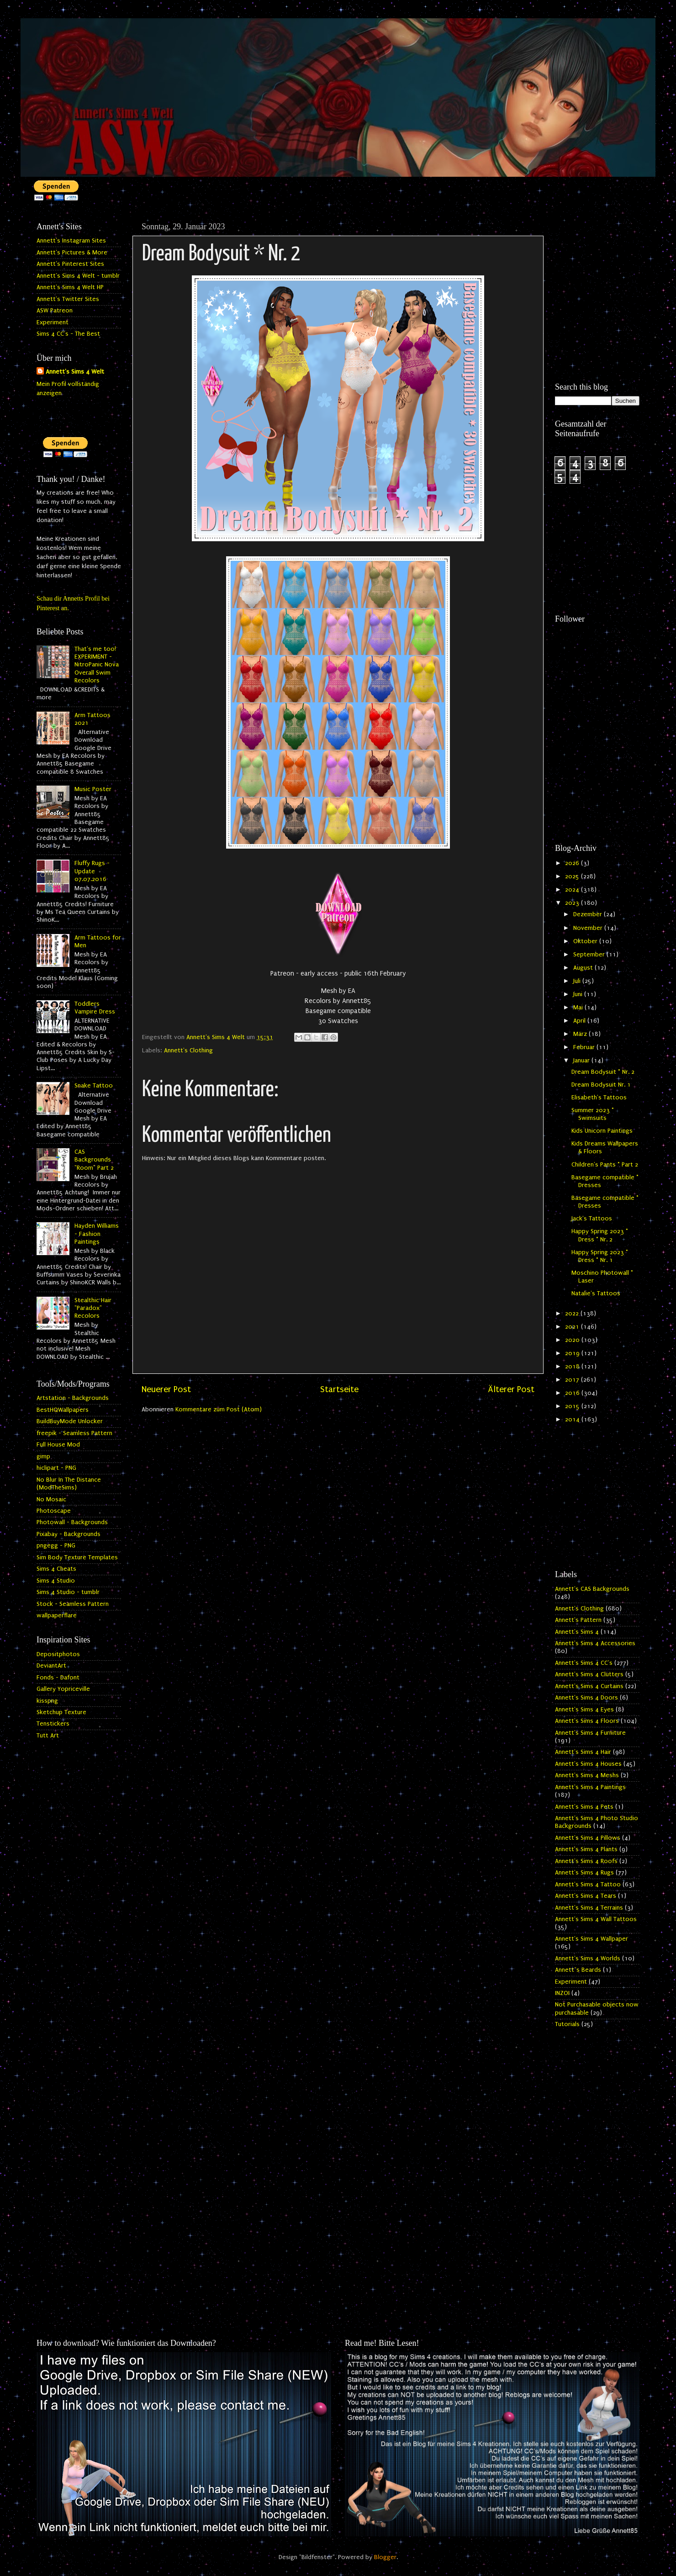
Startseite (339, 1389)
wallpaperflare (57, 1615)
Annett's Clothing (188, 1050)
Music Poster (92, 789)
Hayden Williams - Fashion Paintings (96, 1234)
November (588, 928)
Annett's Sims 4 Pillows (587, 1838)
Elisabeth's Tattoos (599, 1097)
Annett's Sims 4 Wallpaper (591, 1939)
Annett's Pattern (578, 1620)
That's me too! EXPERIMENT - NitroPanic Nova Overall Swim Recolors (96, 664)
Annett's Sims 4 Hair (583, 1752)
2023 (573, 903)
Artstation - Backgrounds (73, 1398)
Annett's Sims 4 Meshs (587, 1775)
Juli (577, 981)
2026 (573, 863)
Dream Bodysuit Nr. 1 (601, 1084)
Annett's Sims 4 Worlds (587, 1958)
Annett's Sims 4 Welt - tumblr (78, 276)
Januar (582, 1060)
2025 (573, 876)
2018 (573, 1366)
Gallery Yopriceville (63, 1689)
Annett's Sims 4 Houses (588, 1764)
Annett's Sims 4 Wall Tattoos (596, 1919)
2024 (573, 889)
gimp (43, 1456)
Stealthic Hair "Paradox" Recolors (92, 1308)
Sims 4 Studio (56, 1580)
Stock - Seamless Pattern (73, 1604)
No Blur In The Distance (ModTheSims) (69, 1483)
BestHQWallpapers (63, 1410)
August (584, 967)
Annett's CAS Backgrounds (592, 1589)
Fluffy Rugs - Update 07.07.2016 (92, 871)
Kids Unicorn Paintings (602, 1131)
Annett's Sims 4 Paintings (590, 1787)
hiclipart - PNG (56, 1468)
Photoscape (54, 1511)
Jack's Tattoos (591, 1218)
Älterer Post (511, 1389)
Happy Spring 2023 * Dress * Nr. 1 (599, 1256)
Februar (585, 1047)
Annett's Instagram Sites (71, 240)
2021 (573, 1326)
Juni (578, 994)
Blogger (385, 2557)
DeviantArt (51, 1665)
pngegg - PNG (56, 1545)
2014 (573, 1419)
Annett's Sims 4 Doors (586, 1697)
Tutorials (567, 2024)
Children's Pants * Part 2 (604, 1164)
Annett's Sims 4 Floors (587, 1721)
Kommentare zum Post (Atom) (218, 1409)
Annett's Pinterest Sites (70, 264)
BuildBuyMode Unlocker (70, 1421)
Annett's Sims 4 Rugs (584, 1872)
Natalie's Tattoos (595, 1293)
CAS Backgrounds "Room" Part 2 (94, 1160)
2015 (573, 1406)
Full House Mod (58, 1444)
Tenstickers (53, 1723)
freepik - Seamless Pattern (74, 1433)
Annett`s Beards (578, 1970)
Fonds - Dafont (58, 1677)
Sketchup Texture (61, 1712)
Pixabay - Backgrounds (68, 1534)
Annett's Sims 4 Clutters (589, 1674)
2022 (573, 1313)
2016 (573, 1393)
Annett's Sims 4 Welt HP (70, 287)
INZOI (562, 1993)
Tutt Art (48, 1735)
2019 (573, 1353)
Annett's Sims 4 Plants (586, 1849)
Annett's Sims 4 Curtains (589, 1686)
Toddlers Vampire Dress (94, 1007)
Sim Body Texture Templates (77, 1557)
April (580, 1020)
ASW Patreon (55, 310)
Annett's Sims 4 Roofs (586, 1861)
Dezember (588, 914)
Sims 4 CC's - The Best (68, 334)
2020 (573, 1340)
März (581, 1034)
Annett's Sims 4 (577, 1632)
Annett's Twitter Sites (68, 299)
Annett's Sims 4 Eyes (584, 1709)
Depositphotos (58, 1654)
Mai (579, 1007)
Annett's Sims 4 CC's (584, 1663)
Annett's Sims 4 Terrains (589, 1907)
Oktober (586, 941)
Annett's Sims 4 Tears (585, 1896)
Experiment (53, 322)
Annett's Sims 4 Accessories (595, 1643)
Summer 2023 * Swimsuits (592, 1114)
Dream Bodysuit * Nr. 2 (602, 1072)
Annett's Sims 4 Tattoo (588, 1884)
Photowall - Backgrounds (72, 1522)
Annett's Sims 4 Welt (75, 371)
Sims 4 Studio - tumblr (68, 1592)
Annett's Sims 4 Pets (584, 1807)
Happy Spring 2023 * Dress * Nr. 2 (599, 1235)
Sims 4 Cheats (56, 1569)
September (590, 954)
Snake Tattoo (93, 1085)
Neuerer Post (166, 1389)
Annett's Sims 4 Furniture (590, 1733)
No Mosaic (51, 1499)
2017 (573, 1379)
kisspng (47, 1701)
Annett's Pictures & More (72, 252)
